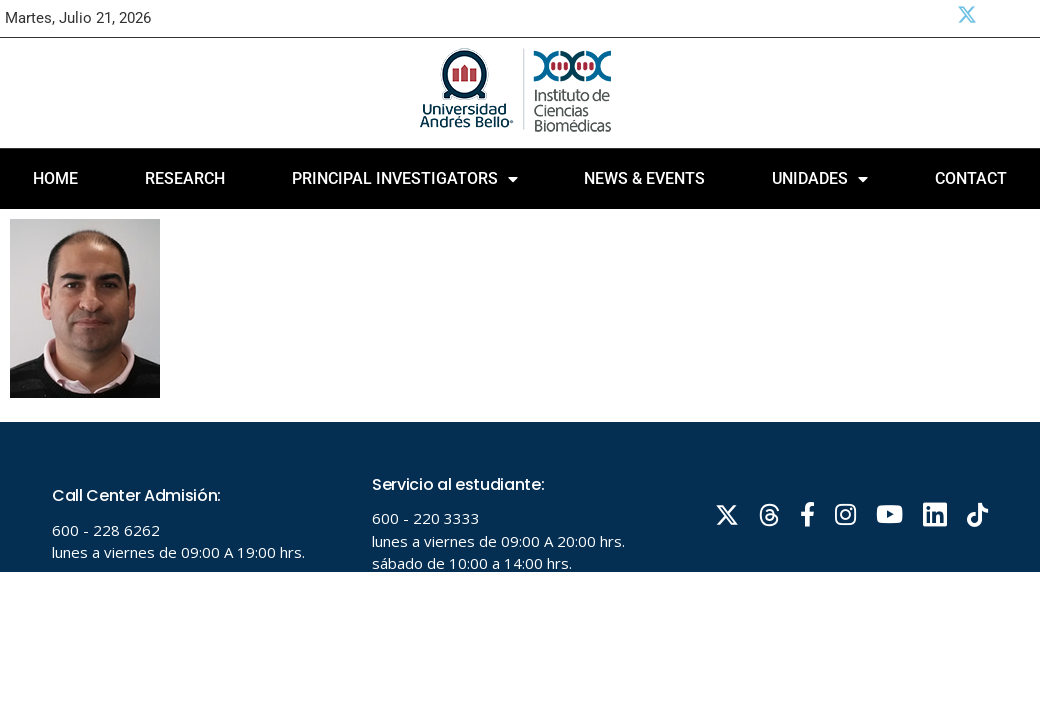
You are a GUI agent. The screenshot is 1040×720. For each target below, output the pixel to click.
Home (55, 178)
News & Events (644, 178)
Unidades (820, 179)
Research (185, 178)
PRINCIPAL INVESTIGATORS (405, 179)
